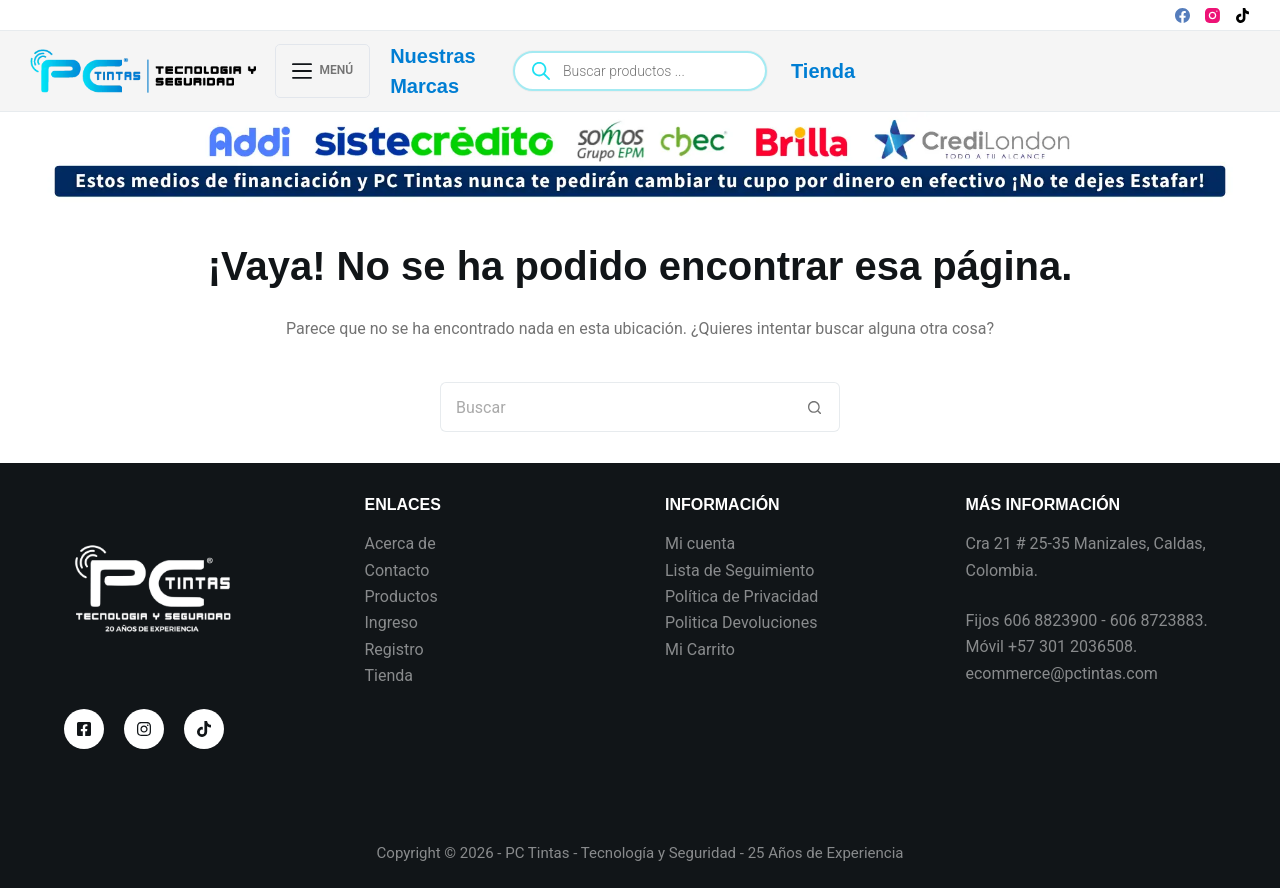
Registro (394, 649)
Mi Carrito (700, 649)
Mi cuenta (700, 543)
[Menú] (323, 71)
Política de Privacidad (741, 596)
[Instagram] (1212, 15)
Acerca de (400, 543)
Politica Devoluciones (741, 622)
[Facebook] (1182, 15)
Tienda (823, 71)
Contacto (397, 570)
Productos (401, 596)
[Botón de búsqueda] (815, 407)
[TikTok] (1242, 15)
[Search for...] (615, 407)
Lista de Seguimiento (739, 570)
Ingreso (391, 622)
